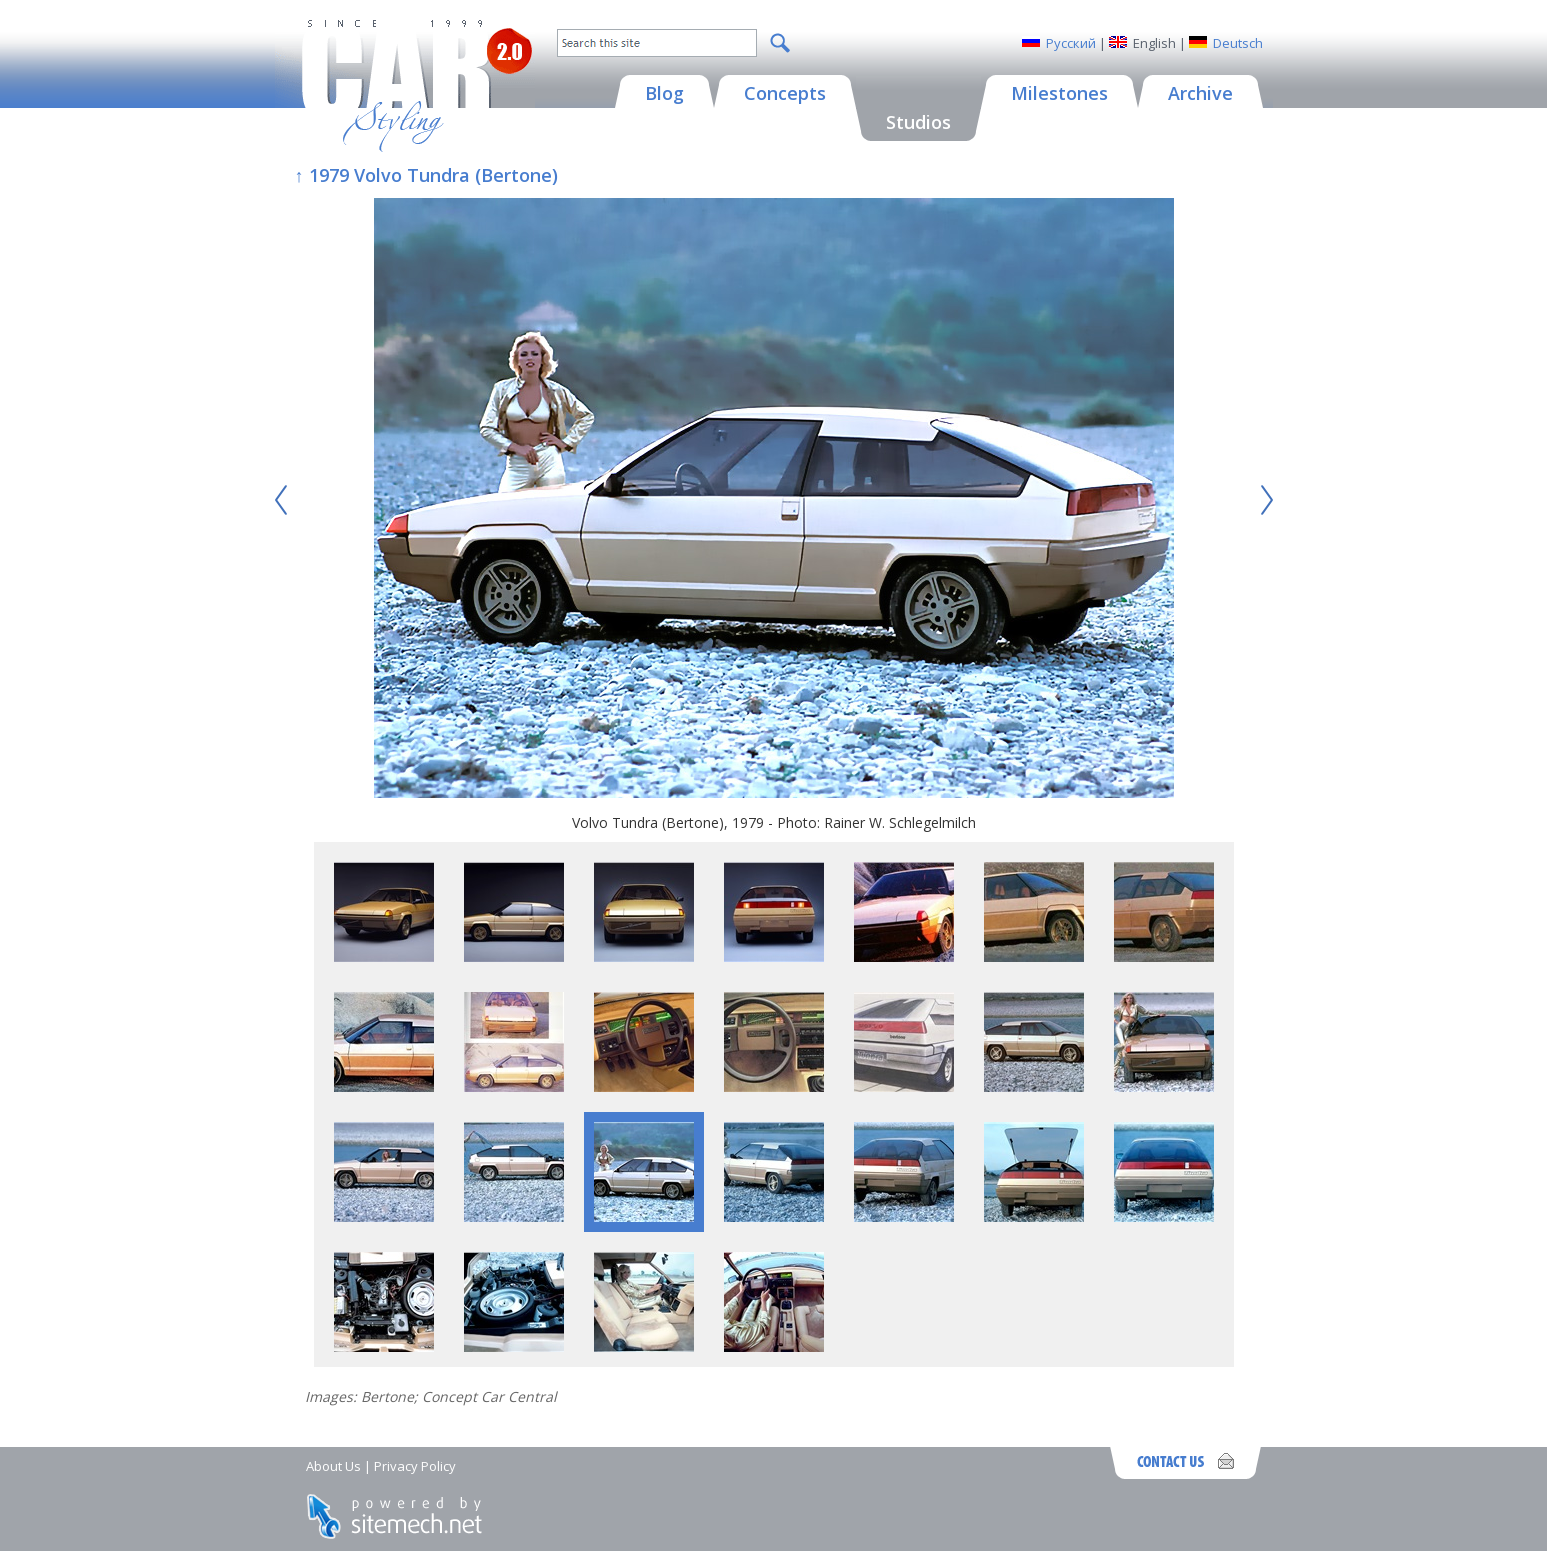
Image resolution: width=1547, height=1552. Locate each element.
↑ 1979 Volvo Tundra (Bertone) (426, 175)
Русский (1071, 43)
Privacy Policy (415, 1466)
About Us (333, 1466)
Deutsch (1238, 43)
